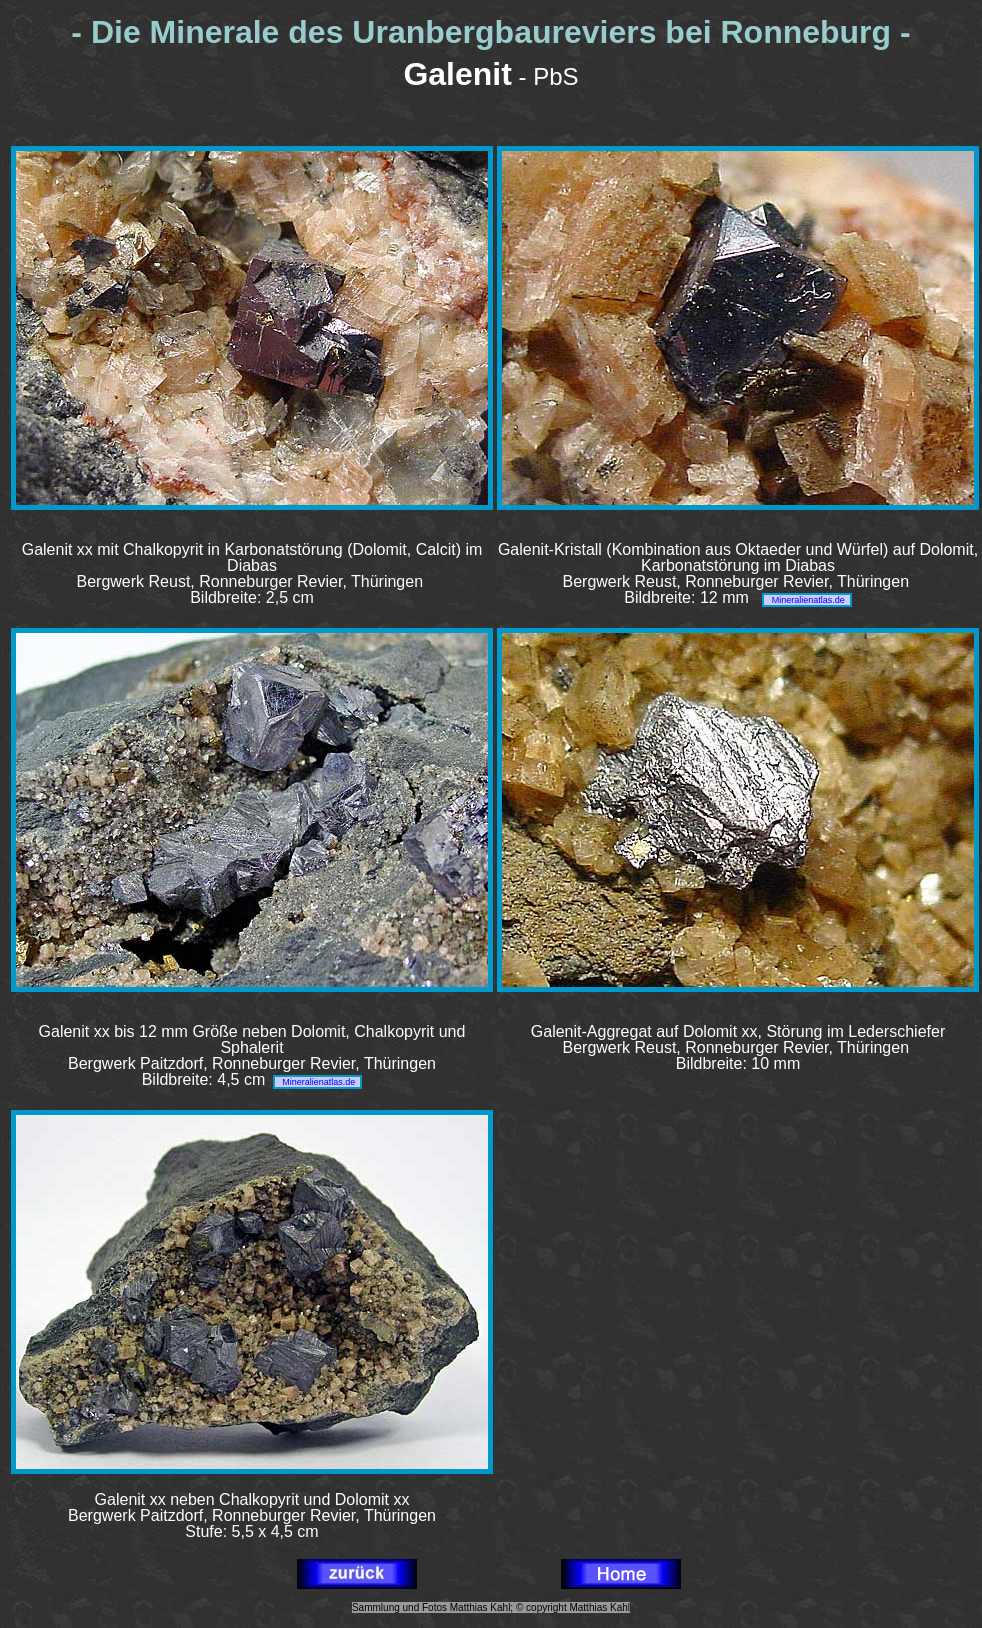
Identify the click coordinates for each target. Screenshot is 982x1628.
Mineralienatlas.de (807, 600)
